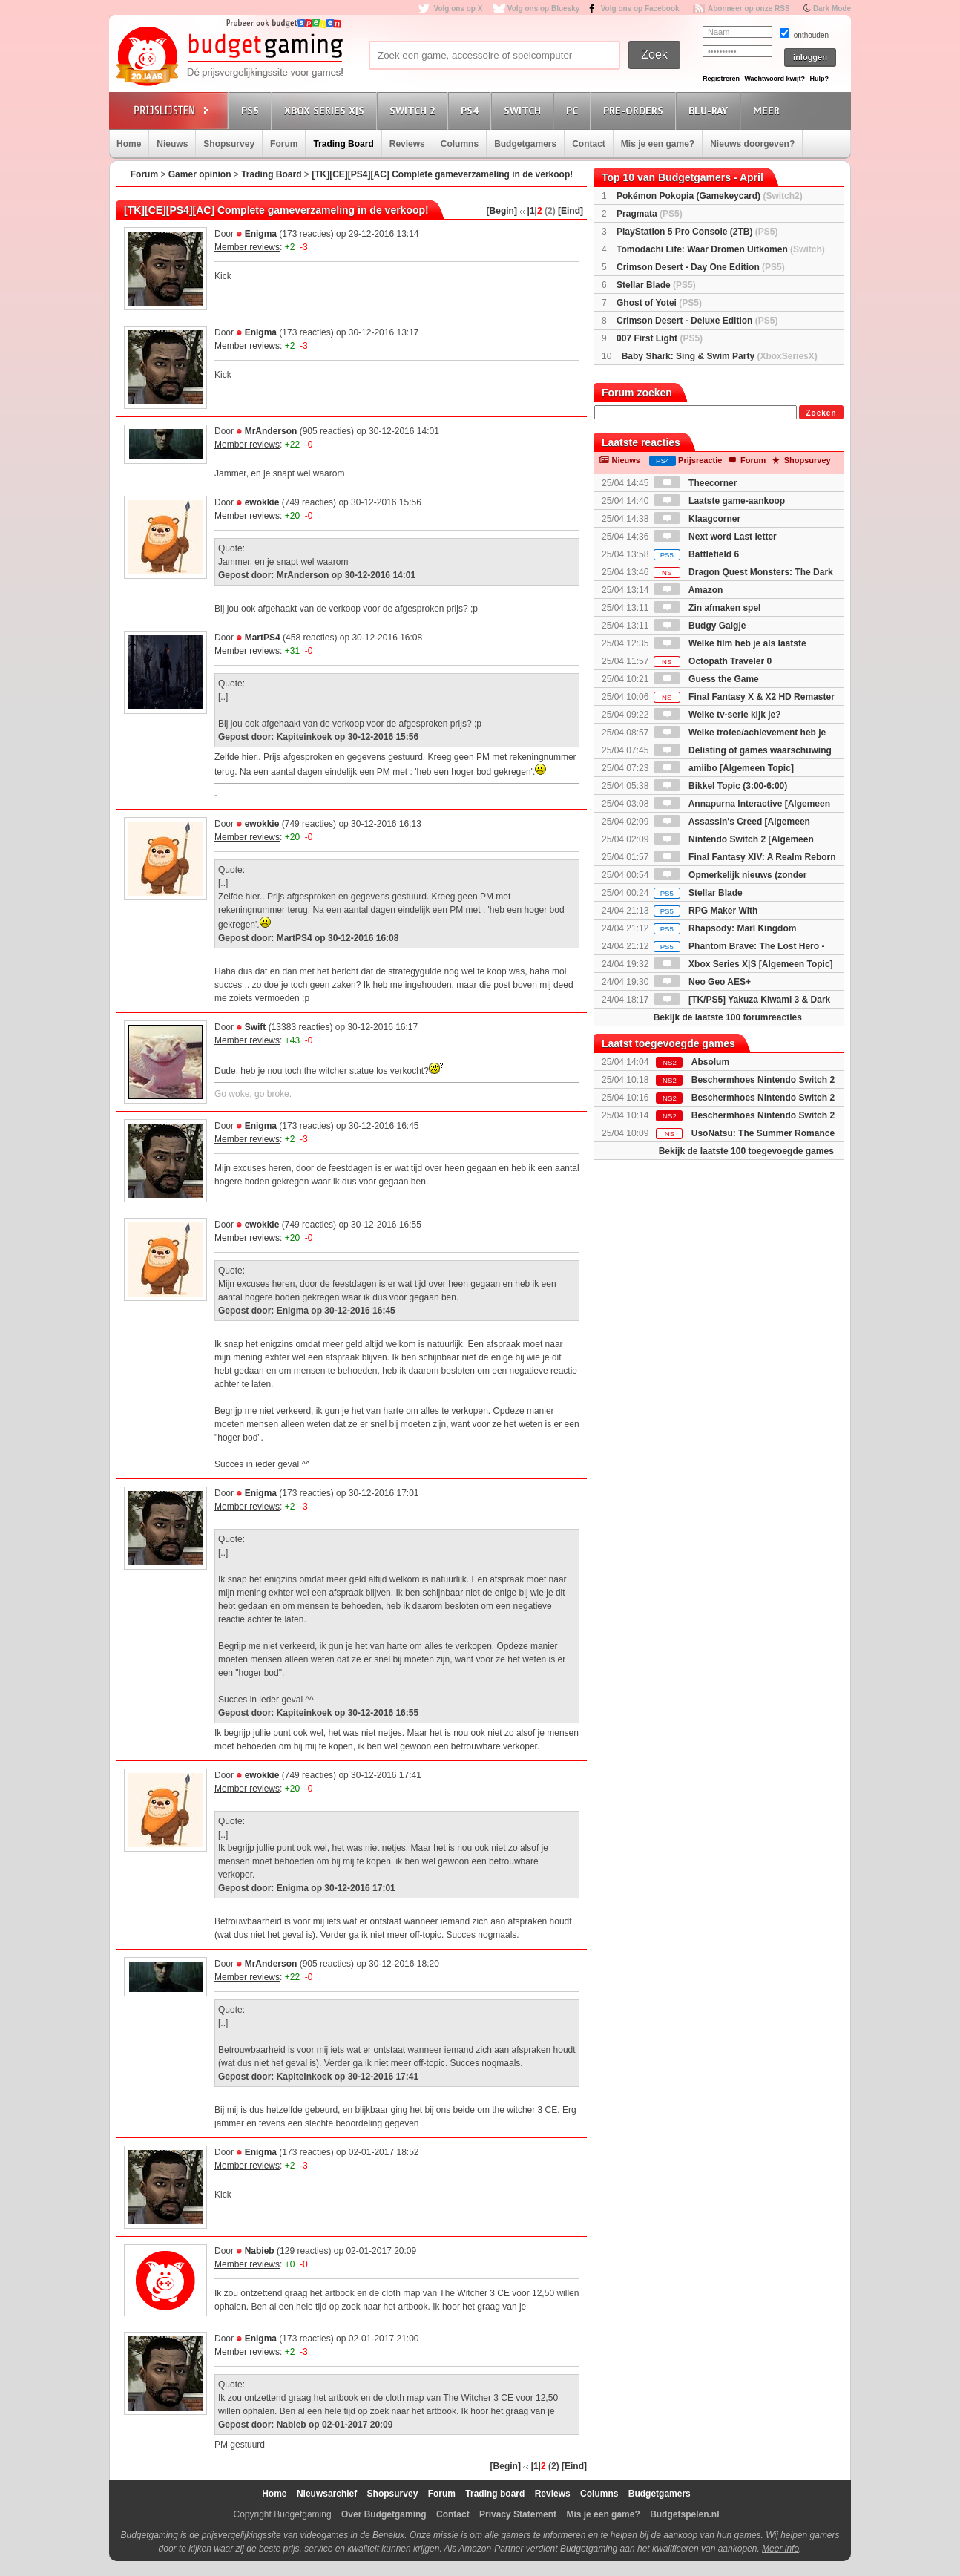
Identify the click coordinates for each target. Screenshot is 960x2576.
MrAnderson (271, 431)
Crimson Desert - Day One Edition (701, 267)
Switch (524, 110)
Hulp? (819, 78)
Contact (588, 144)
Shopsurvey (228, 144)
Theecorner (695, 483)
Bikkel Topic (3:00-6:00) (721, 786)
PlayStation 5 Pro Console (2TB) (697, 231)
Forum (283, 144)
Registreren (721, 78)
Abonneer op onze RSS (749, 8)
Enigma (261, 234)
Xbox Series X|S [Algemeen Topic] (743, 964)
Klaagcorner (697, 519)
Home (128, 144)
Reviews (407, 144)
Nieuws (172, 144)
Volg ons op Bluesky (543, 8)
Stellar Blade (656, 285)
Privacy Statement (517, 2514)
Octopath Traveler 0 (713, 661)
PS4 (472, 110)
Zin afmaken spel (707, 608)
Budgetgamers (525, 144)
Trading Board (343, 144)
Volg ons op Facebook (640, 8)
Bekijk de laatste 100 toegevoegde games (746, 1151)
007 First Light (660, 338)
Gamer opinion (199, 174)
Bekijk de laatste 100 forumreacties (728, 1017)
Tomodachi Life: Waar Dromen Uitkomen (721, 249)
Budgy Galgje (700, 625)
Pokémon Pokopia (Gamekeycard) (710, 196)
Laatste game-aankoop (719, 501)
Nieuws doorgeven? (752, 144)
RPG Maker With (706, 910)
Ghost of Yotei (659, 303)
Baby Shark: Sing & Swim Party (720, 356)
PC (574, 110)
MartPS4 (262, 637)
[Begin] (502, 211)
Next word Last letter (715, 536)
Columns (460, 144)
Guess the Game (706, 679)
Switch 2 (414, 110)
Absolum (710, 1062)
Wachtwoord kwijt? (774, 78)
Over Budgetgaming (384, 2514)
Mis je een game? (657, 144)
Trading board (495, 2493)
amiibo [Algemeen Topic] (724, 768)
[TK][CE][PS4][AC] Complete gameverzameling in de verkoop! (442, 174)
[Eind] (570, 211)
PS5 (252, 110)
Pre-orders (635, 110)
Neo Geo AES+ (702, 982)
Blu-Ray (710, 110)
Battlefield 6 (696, 554)
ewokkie (262, 502)
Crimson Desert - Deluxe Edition (697, 320)
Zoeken (821, 413)
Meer (768, 110)
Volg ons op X (457, 8)
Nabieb (259, 2251)
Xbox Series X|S (326, 110)
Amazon (688, 590)
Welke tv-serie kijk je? (717, 714)
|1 (531, 211)
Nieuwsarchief (327, 2493)
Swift (255, 1027)
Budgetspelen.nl (684, 2514)
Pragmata (650, 214)
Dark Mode (832, 8)
